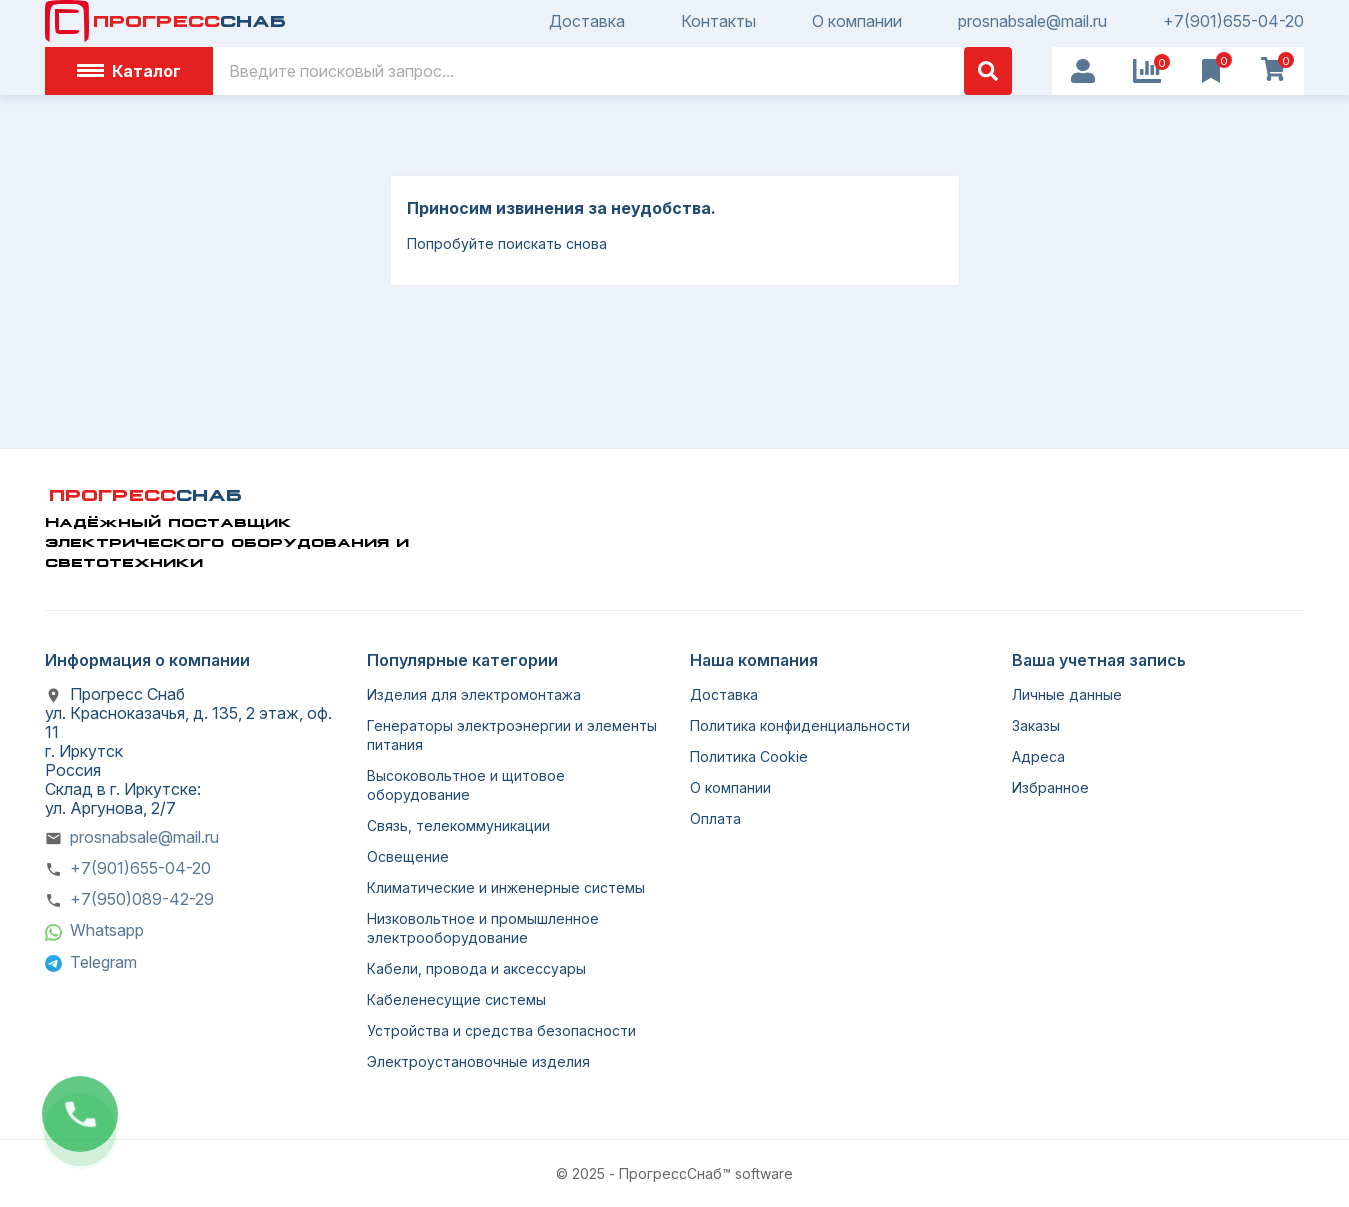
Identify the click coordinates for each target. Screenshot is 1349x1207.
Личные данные (1067, 694)
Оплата (715, 818)
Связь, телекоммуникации (458, 825)
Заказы (1036, 725)
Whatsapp (107, 930)
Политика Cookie (749, 756)
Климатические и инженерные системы (506, 887)
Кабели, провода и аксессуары (476, 968)
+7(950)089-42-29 (142, 899)
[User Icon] (1083, 71)
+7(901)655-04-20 (1233, 21)
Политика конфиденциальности (800, 725)
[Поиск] (612, 71)
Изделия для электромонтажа (474, 694)
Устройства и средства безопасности (501, 1030)
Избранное (1050, 787)
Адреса (1038, 756)
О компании (857, 21)
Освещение (408, 856)
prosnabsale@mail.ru (1032, 21)
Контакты (718, 21)
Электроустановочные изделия (478, 1061)
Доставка (587, 21)
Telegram (103, 962)
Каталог (129, 71)
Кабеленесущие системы (456, 999)
